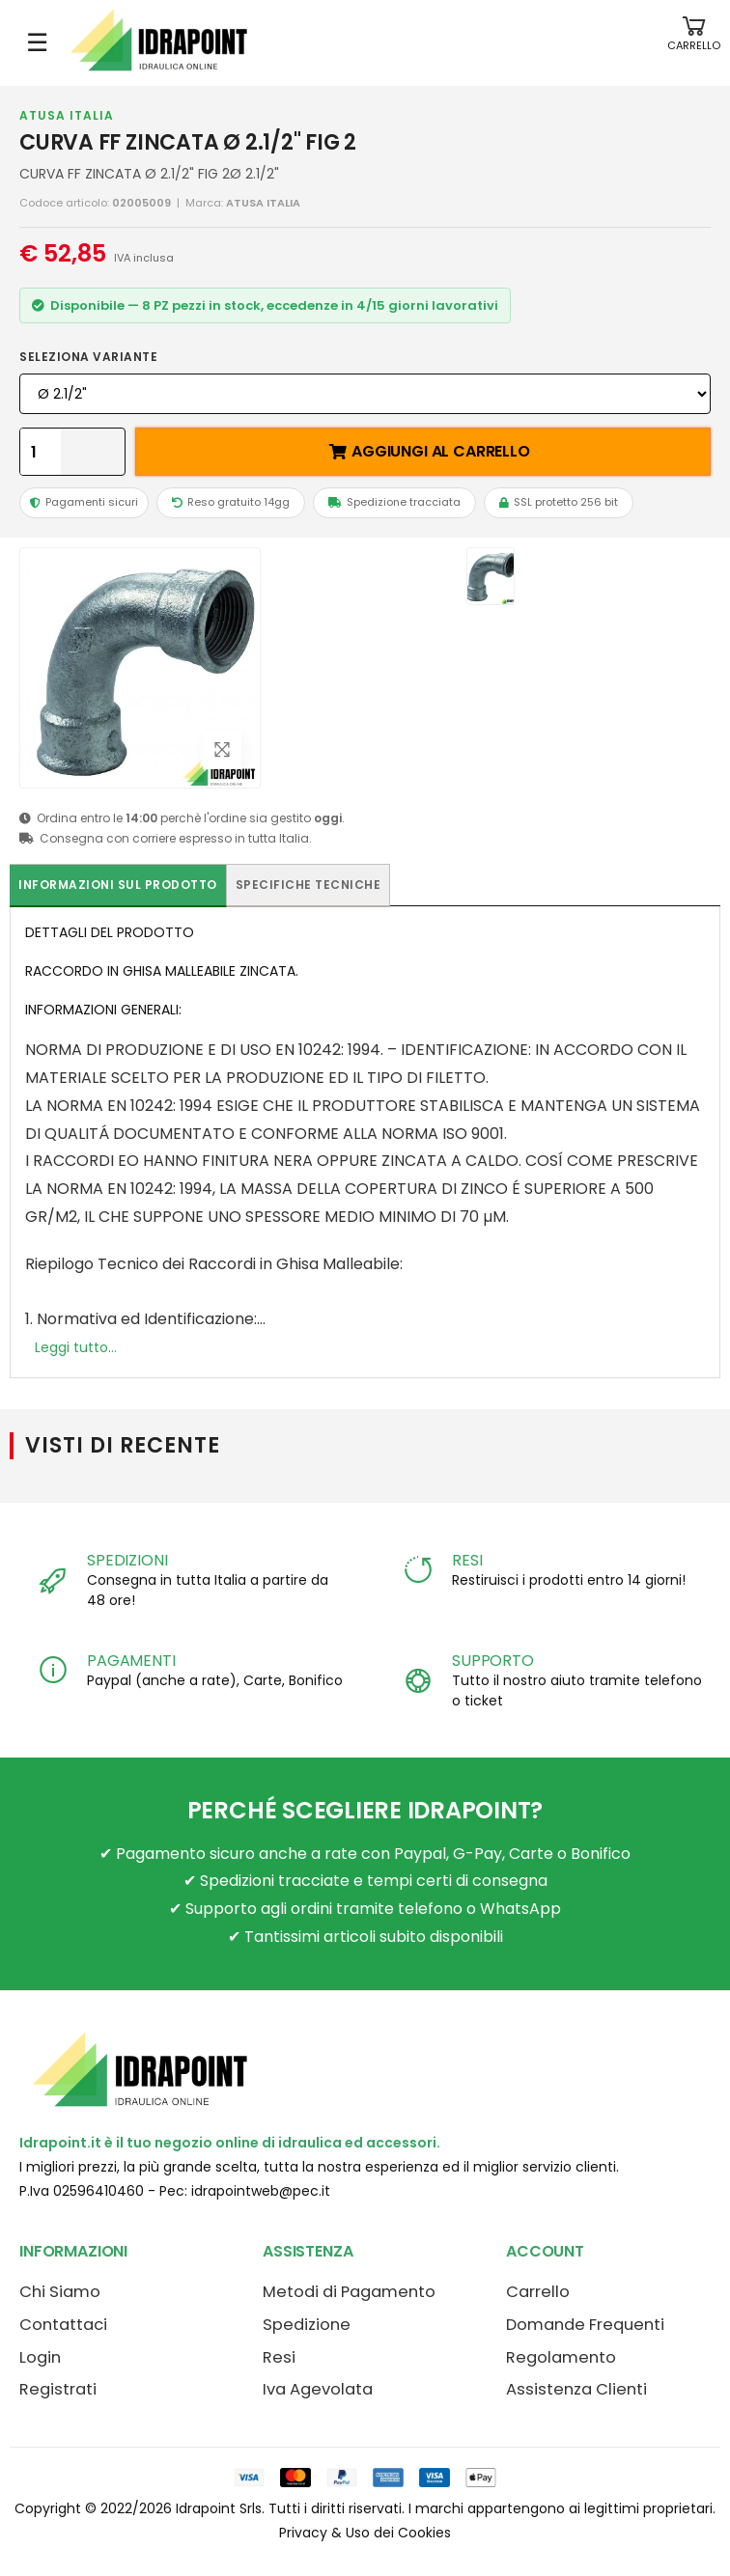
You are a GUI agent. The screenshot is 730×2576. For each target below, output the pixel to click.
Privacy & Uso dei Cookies (365, 2532)
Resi (279, 2357)
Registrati (58, 2389)
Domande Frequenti (585, 2324)
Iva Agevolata (318, 2389)
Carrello (538, 2292)
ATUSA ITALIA (66, 115)
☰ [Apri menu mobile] (37, 42)
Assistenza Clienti (576, 2389)
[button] (693, 43)
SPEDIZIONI (127, 1560)
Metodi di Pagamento (349, 2292)
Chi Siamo (59, 2292)
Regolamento (561, 2357)
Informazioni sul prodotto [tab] (117, 884)
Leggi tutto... (76, 1347)
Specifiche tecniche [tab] (308, 884)
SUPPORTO (493, 1660)
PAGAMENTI (131, 1660)
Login (40, 2357)
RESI (467, 1560)
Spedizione (307, 2324)
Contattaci (63, 2324)
